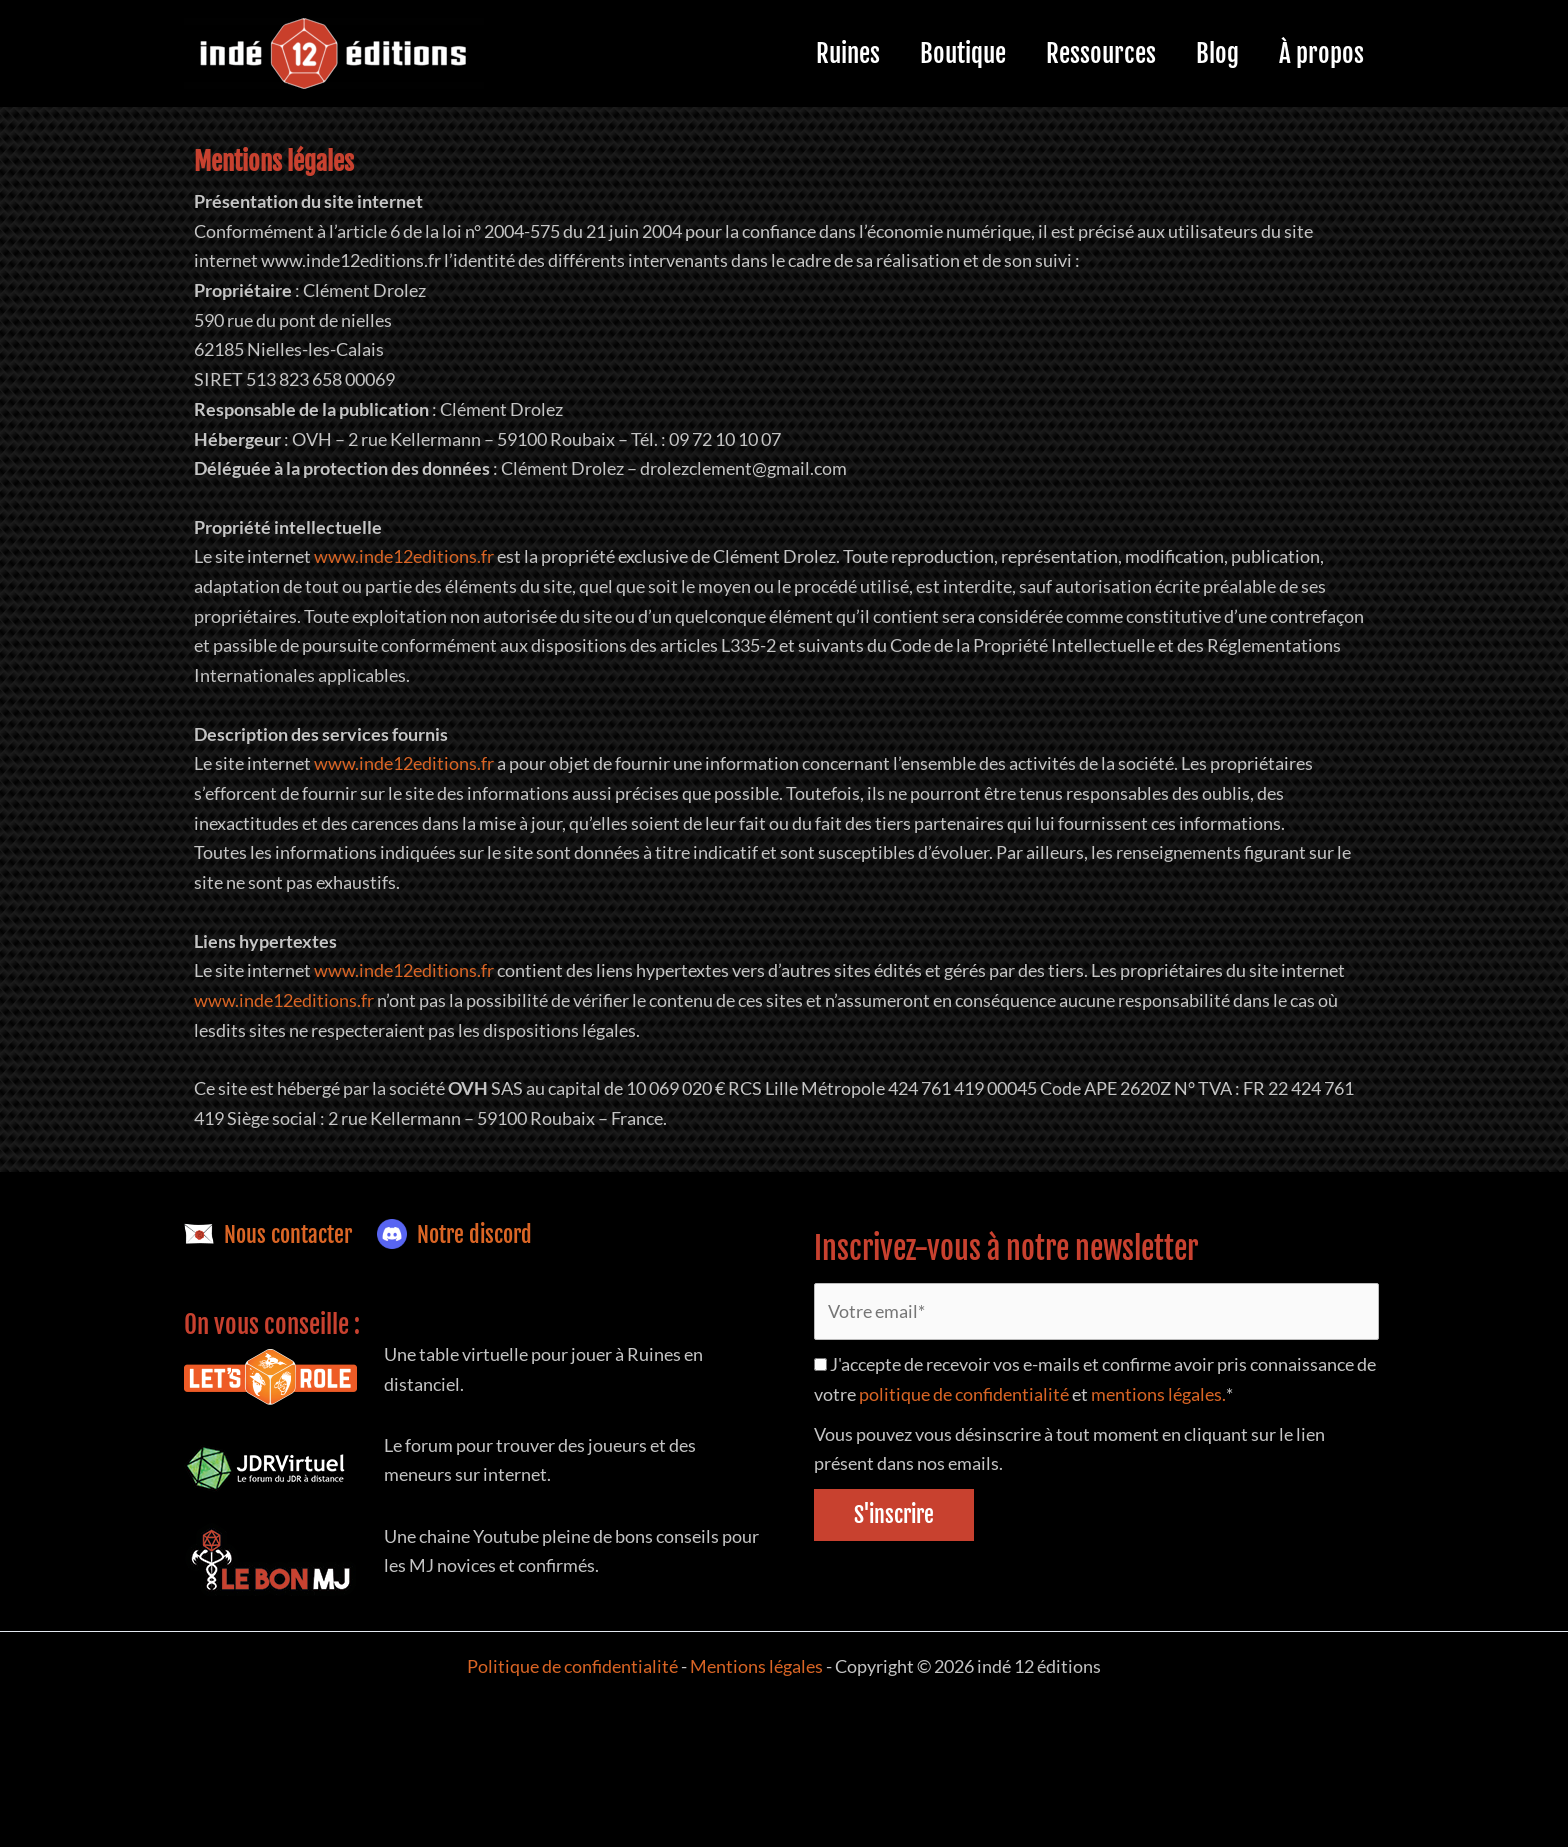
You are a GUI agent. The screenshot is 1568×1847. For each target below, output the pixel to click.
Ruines (803, 53)
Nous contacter (268, 1234)
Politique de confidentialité (572, 1666)
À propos (1316, 53)
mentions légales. (1157, 1395)
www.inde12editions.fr (404, 556)
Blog (1202, 53)
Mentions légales (758, 1666)
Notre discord (454, 1234)
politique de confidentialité (964, 1395)
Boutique (928, 53)
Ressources (1076, 53)
